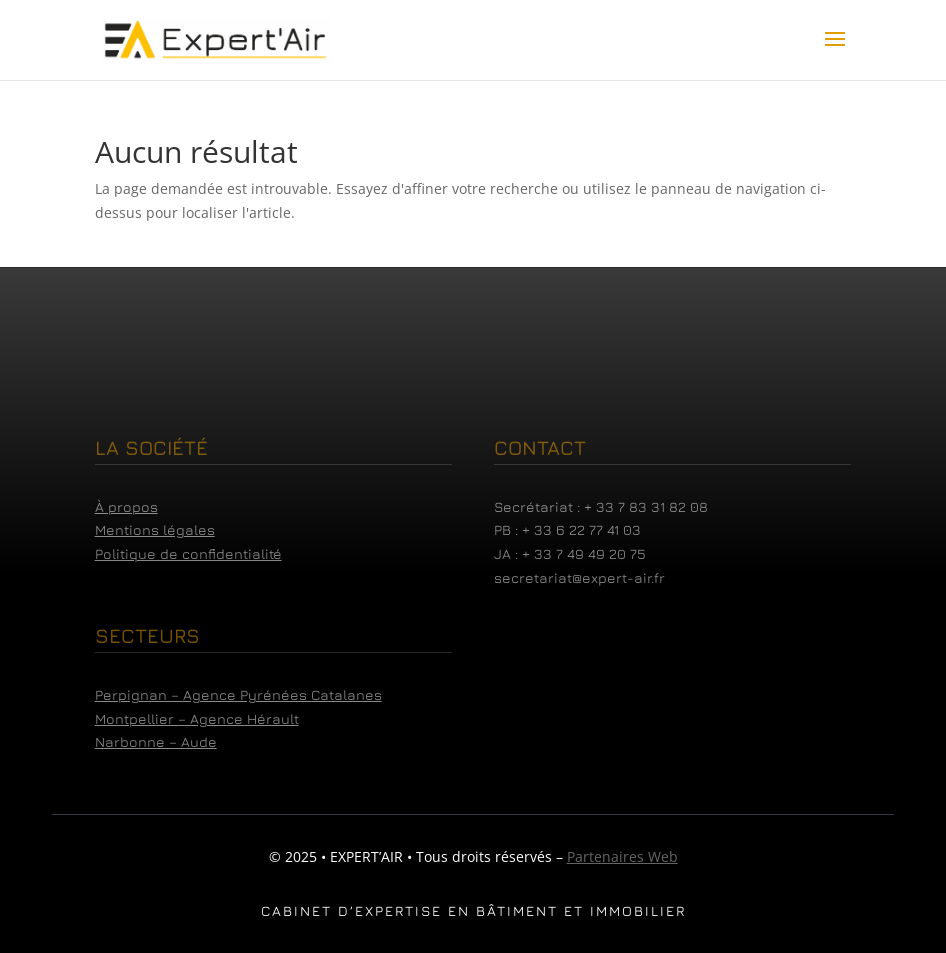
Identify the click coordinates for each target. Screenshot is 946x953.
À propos (126, 506)
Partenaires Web (622, 856)
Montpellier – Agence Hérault (197, 718)
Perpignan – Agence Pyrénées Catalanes (238, 694)
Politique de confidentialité (188, 553)
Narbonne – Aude (156, 741)
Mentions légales (155, 529)
